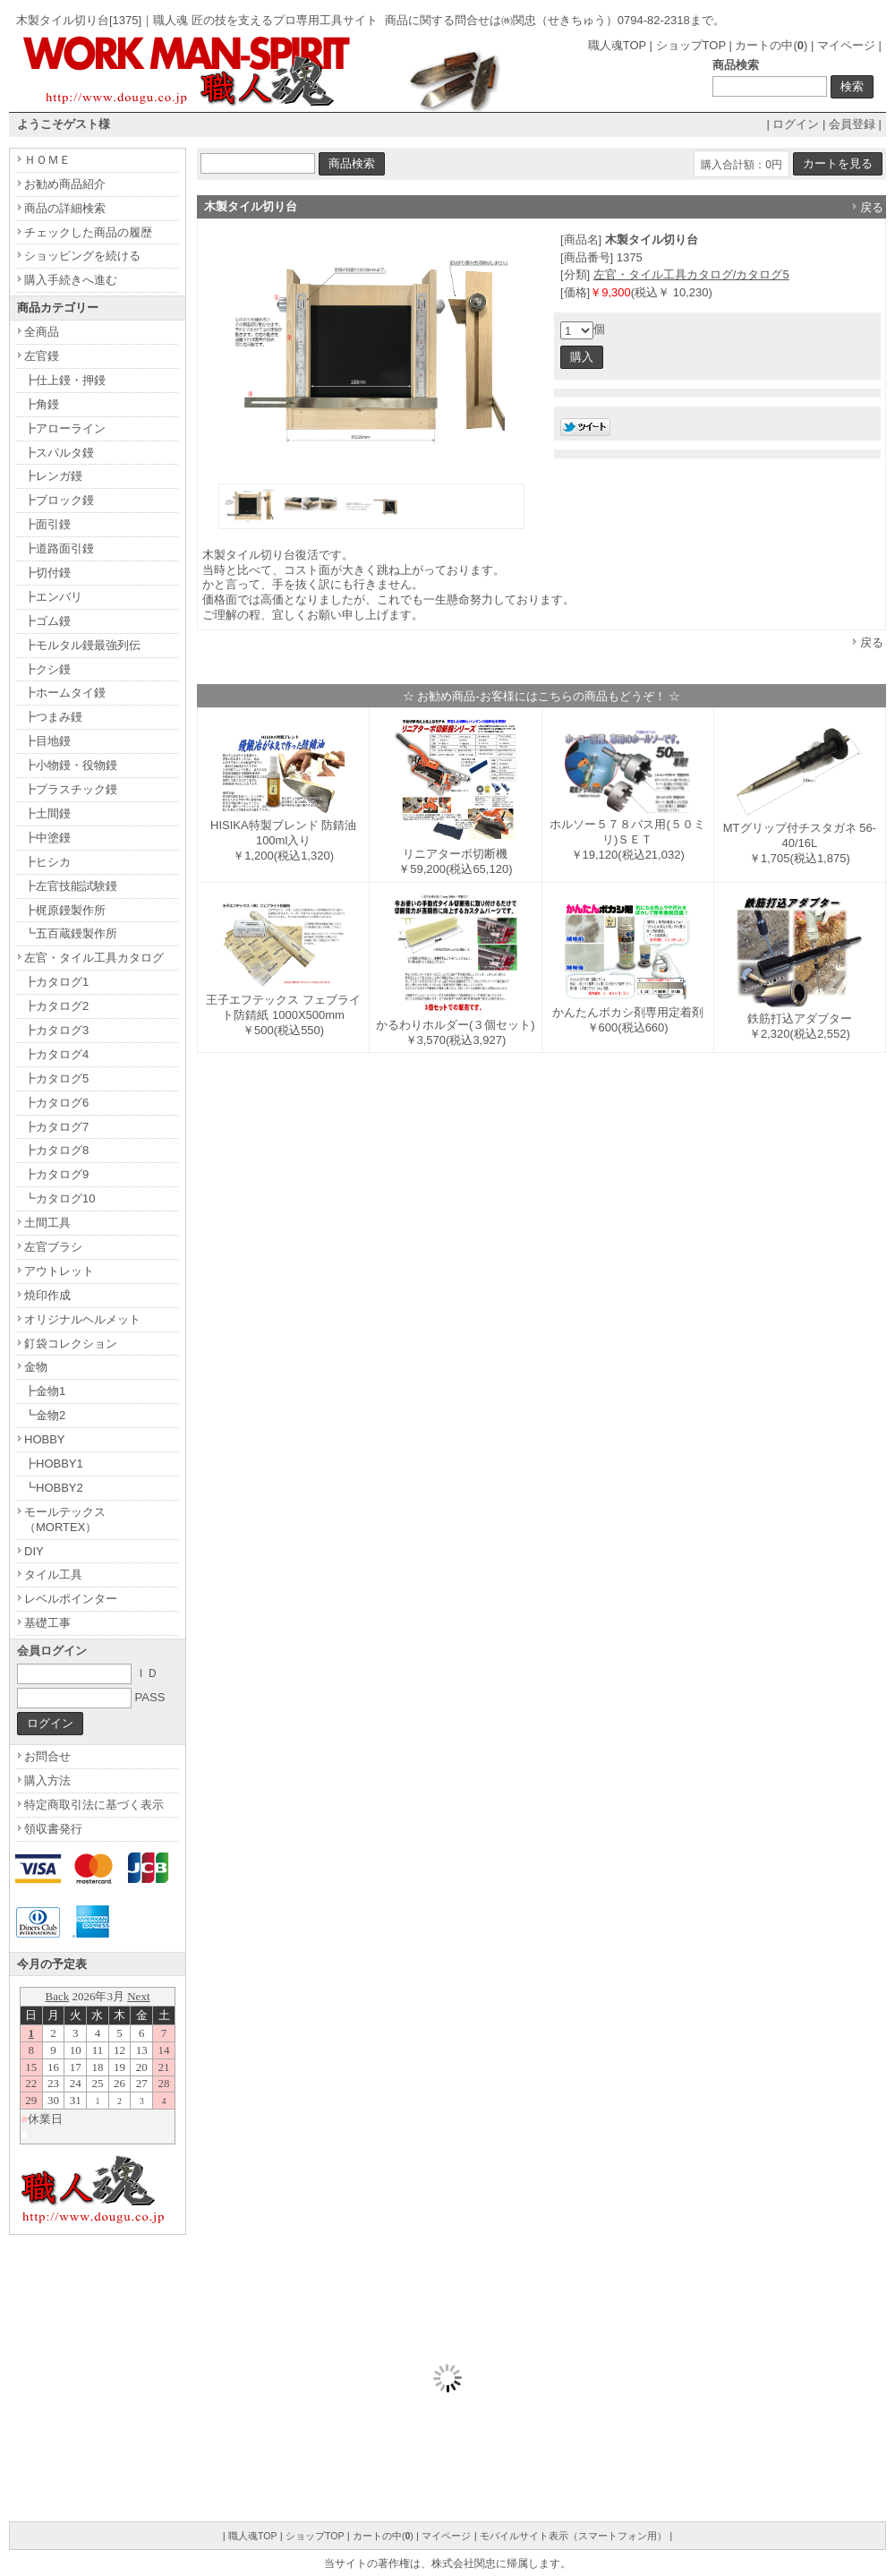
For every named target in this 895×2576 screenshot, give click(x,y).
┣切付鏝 (47, 572)
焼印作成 (47, 1295)
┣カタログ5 (56, 1078)
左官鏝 (41, 356)
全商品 (41, 331)
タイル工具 (53, 1574)
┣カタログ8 (56, 1150)
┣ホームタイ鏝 (65, 692)
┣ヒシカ (47, 862)
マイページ (846, 45)
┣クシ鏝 (47, 669)
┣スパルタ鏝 (59, 452)
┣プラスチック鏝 (70, 789)
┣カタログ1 (56, 981)
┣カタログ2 (56, 1006)
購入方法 (47, 1780)
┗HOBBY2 (53, 1487)
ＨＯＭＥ (47, 160)
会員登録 (852, 124)
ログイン (795, 124)
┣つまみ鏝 (53, 716)
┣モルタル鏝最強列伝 (82, 645)
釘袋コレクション (70, 1343)
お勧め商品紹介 (65, 184)
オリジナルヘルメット (82, 1319)
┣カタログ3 (56, 1030)
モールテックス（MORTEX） (65, 1519)
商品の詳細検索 (65, 208)
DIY (34, 1551)
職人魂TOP (617, 45)
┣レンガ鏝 (53, 476)
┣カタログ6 (56, 1102)
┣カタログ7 (56, 1127)
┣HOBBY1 (53, 1463)
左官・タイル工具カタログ (94, 957)
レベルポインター (70, 1598)
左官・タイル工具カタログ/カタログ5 (691, 274)
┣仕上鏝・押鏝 (65, 380)
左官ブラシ (53, 1247)
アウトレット (59, 1271)
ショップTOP (691, 45)
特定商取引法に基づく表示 (94, 1804)
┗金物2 (44, 1415)
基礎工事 (47, 1623)
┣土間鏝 (47, 813)
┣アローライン (65, 428)
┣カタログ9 (56, 1174)
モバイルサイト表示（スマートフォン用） (573, 2535)
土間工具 (47, 1222)
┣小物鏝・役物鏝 (70, 765)
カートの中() (771, 45)
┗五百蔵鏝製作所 (70, 933)
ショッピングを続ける (82, 255)
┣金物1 (44, 1391)
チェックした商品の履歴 (88, 232)
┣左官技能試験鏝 (70, 886)
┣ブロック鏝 (59, 500)
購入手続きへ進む (70, 280)
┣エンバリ (53, 596)
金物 (35, 1367)
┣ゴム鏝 (47, 621)
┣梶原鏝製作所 (65, 910)
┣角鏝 (41, 404)
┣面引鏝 (47, 524)
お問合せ (47, 1756)
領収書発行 (53, 1829)
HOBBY (44, 1439)
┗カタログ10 (59, 1198)
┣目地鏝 (47, 741)
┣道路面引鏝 (59, 548)
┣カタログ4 (56, 1054)
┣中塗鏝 (47, 837)
